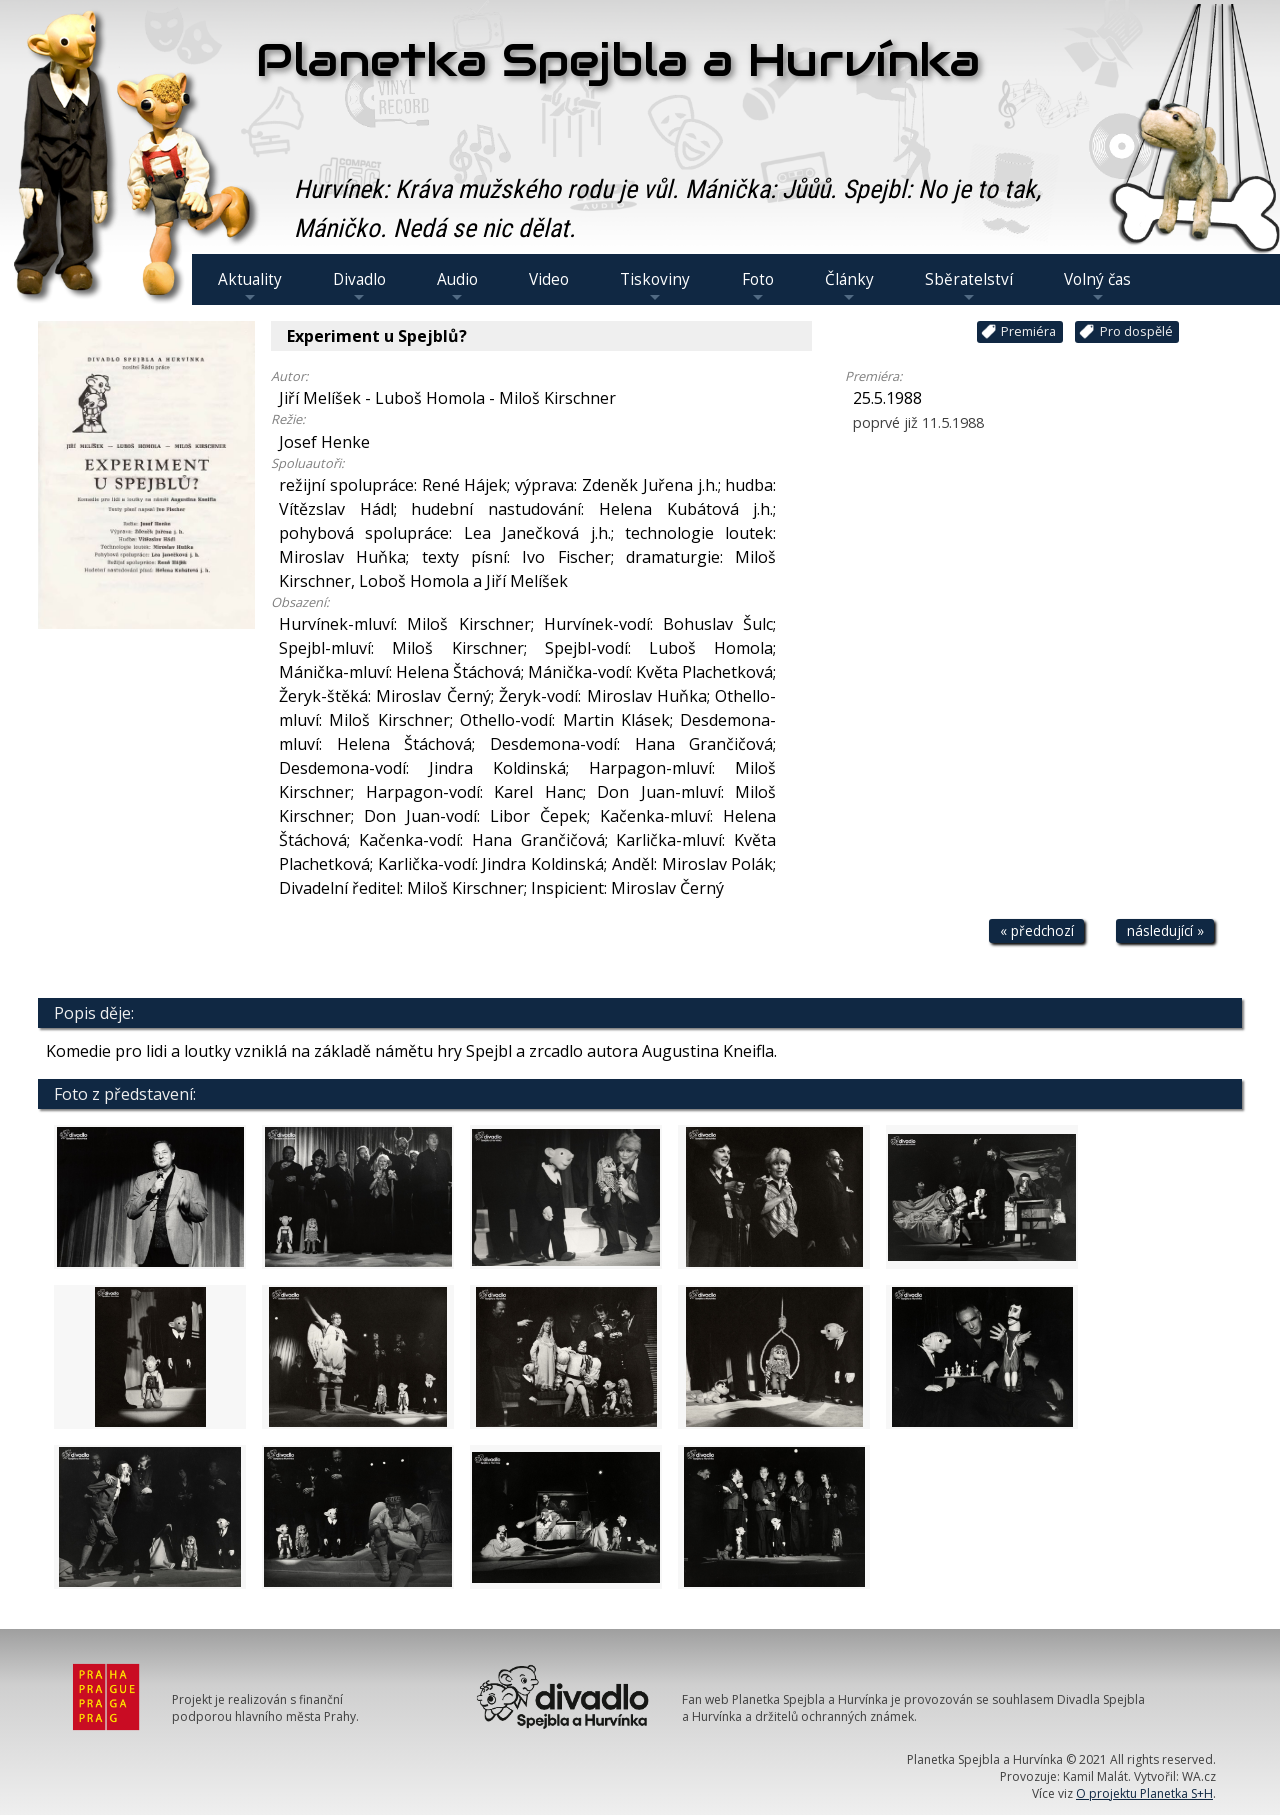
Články (849, 287)
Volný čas (1097, 287)
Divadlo (359, 287)
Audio (457, 287)
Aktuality (250, 287)
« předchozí (1037, 930)
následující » (1165, 930)
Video (549, 279)
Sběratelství (969, 287)
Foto (758, 287)
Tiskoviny (655, 287)
